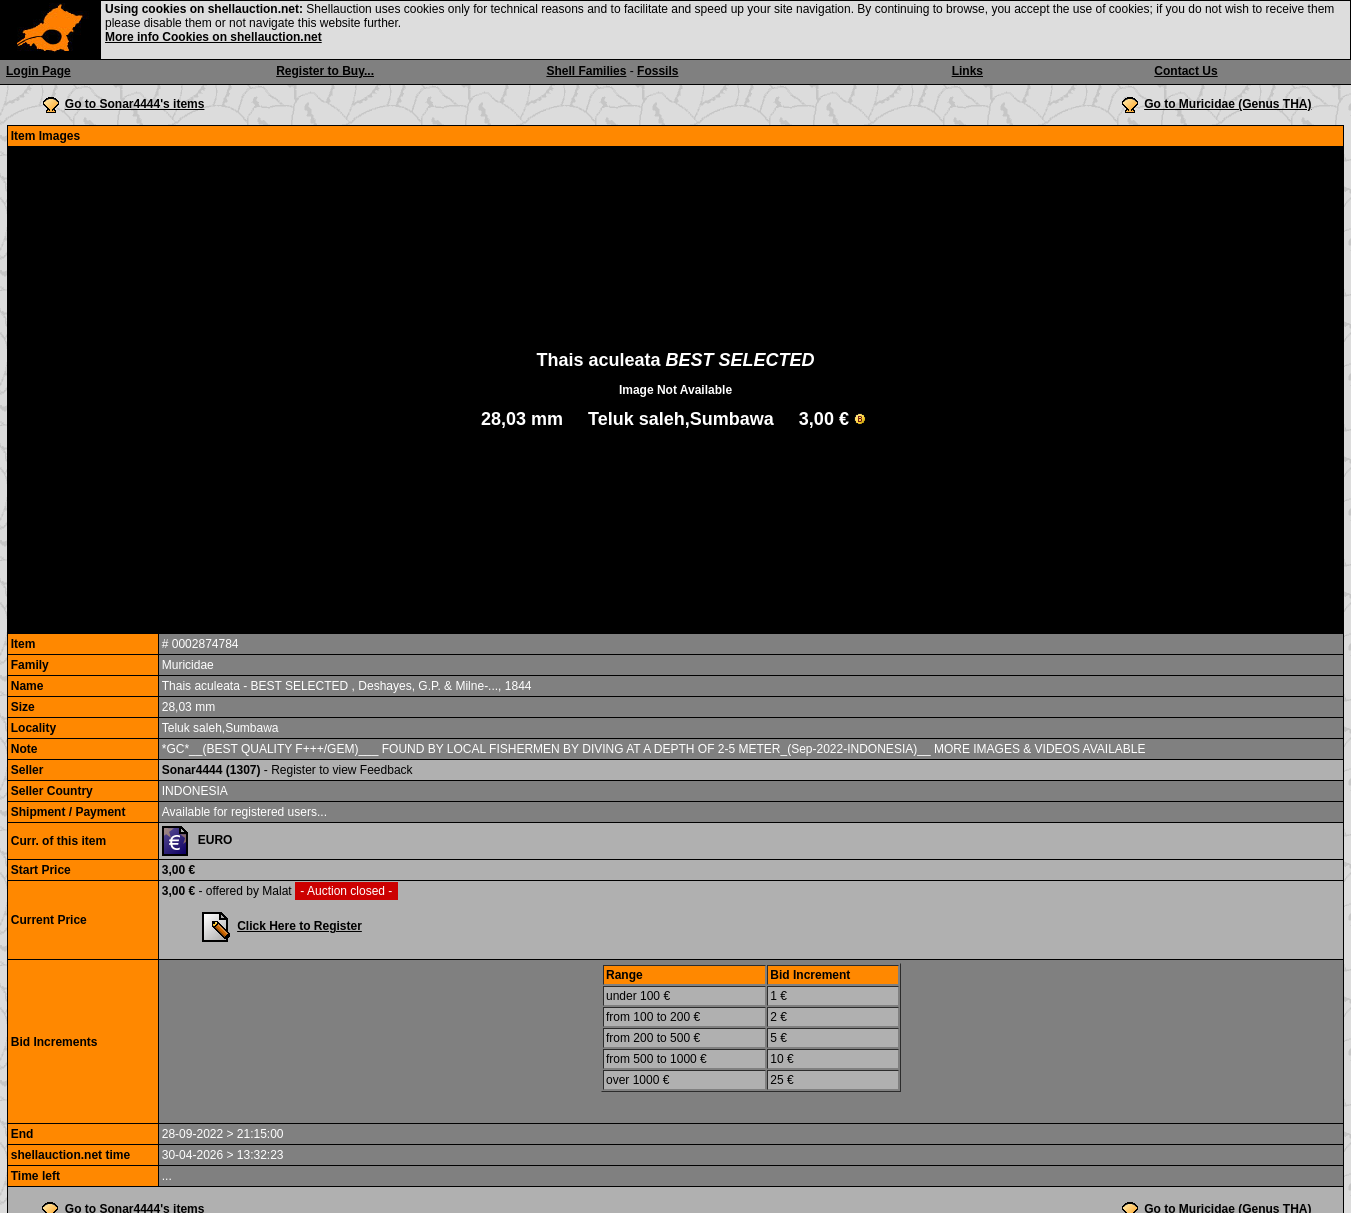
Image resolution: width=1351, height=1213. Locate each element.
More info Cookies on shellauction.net (213, 37)
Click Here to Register (299, 926)
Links (967, 71)
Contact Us (1185, 71)
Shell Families (586, 71)
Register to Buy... (325, 71)
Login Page (38, 71)
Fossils (657, 71)
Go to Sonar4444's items (135, 104)
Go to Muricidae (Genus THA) (1227, 104)
